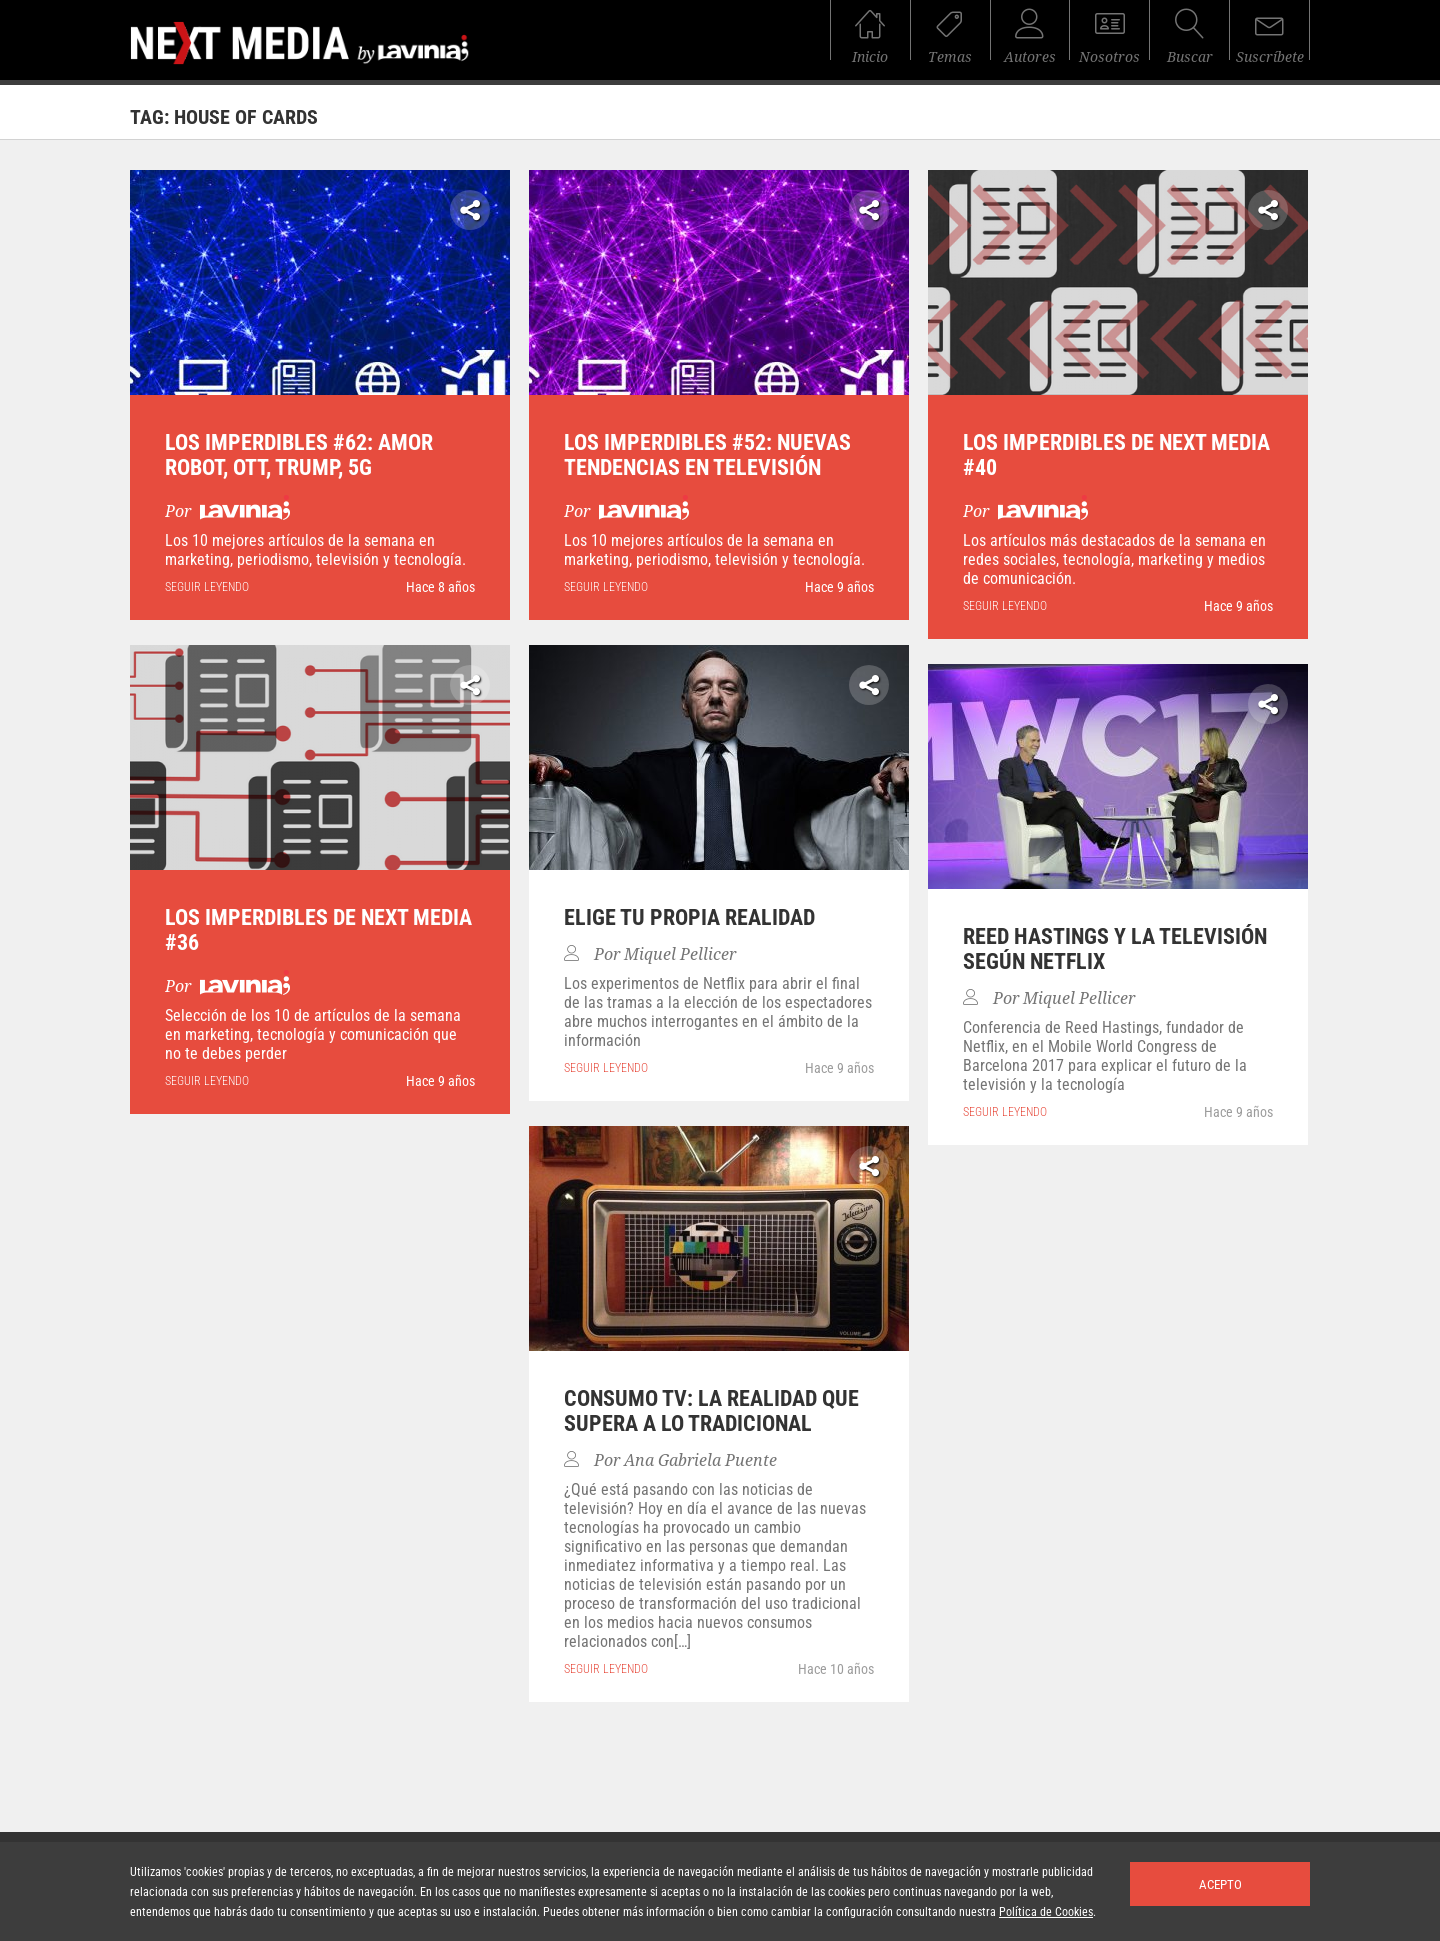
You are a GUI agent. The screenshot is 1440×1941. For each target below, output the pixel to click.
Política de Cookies (1046, 1912)
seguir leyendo (207, 587)
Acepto (1220, 1884)
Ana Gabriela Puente (700, 1460)
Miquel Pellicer (680, 954)
